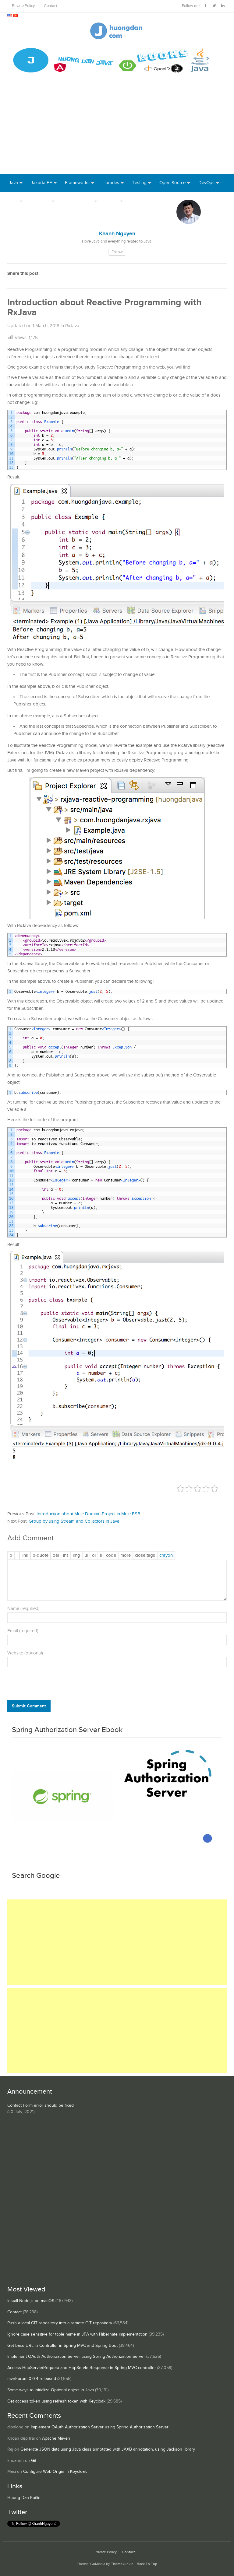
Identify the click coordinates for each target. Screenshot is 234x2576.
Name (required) (23, 1608)
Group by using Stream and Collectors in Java (74, 1521)
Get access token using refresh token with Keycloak (56, 2401)
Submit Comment (29, 1706)
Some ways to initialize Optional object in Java (50, 2390)
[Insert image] (76, 1555)
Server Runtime (78, 201)
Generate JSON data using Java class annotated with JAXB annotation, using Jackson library (107, 2449)
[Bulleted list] (86, 1555)
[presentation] (48, 1685)
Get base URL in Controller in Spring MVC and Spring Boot (62, 2345)
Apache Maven (56, 2438)
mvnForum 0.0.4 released (31, 2378)
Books (137, 201)
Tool (13, 201)
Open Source (172, 182)
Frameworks (77, 182)
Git (33, 2460)
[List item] (101, 1555)
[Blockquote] (40, 1555)
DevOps (206, 182)
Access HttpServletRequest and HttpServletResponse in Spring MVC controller (81, 2367)
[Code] (111, 1555)
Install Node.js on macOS (30, 2300)
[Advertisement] (117, 128)
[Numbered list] (94, 1555)
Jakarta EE (41, 182)
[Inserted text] (66, 1555)
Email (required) (22, 1630)
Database (40, 201)
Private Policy (23, 6)
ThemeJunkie (122, 2564)
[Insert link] (25, 1555)
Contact (50, 6)
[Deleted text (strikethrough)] (56, 1555)
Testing (139, 182)
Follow (117, 252)
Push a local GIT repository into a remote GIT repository (59, 2323)
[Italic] (17, 1555)
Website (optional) (25, 1653)
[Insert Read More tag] (125, 1555)
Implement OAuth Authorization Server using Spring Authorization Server (76, 2356)
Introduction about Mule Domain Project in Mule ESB (88, 1514)
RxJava (72, 325)
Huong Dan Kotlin (24, 2497)
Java (13, 182)
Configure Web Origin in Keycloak (55, 2471)
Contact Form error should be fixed (40, 2105)
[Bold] (10, 1555)
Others (112, 201)
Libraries (110, 182)
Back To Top (147, 2564)
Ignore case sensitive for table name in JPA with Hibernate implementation (77, 2334)
